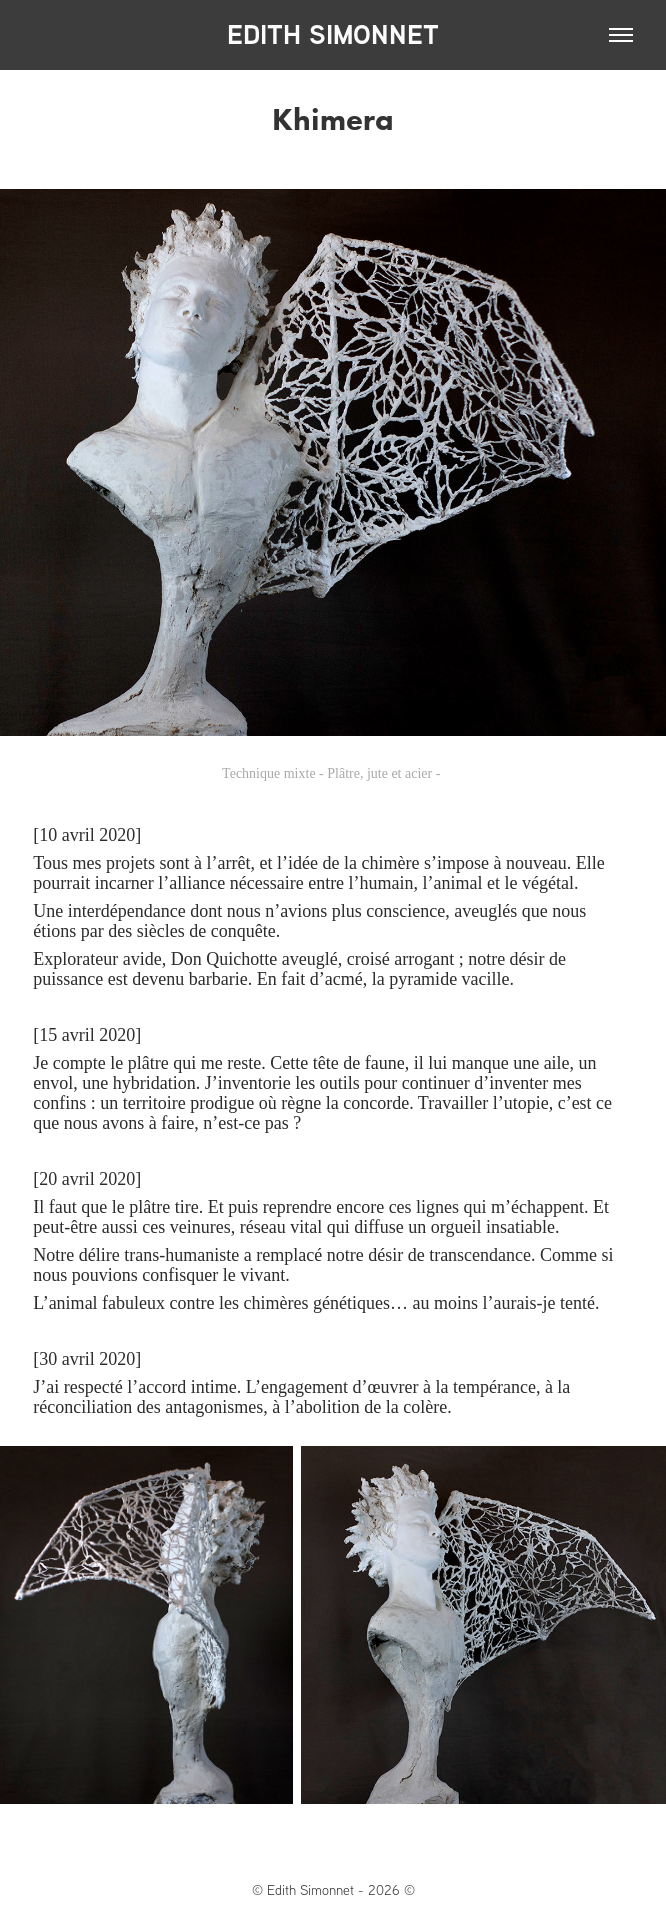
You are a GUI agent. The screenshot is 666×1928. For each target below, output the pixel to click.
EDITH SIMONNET (333, 34)
